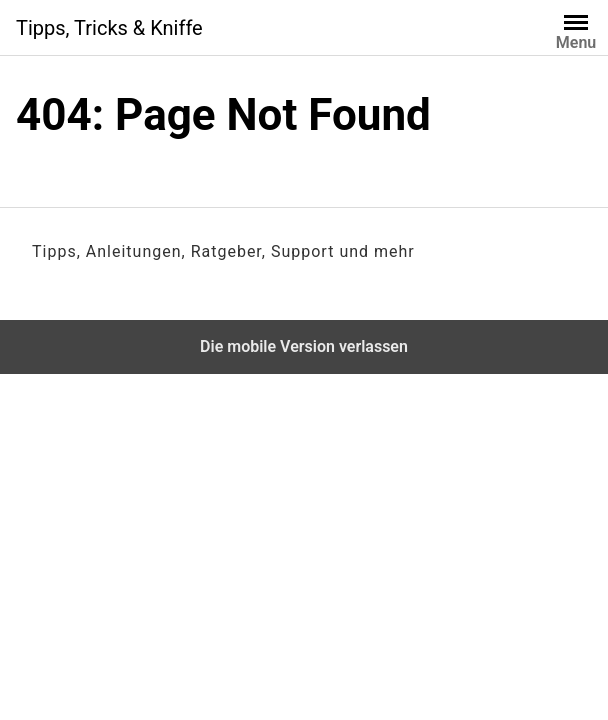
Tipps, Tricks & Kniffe (109, 28)
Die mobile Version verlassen (304, 346)
